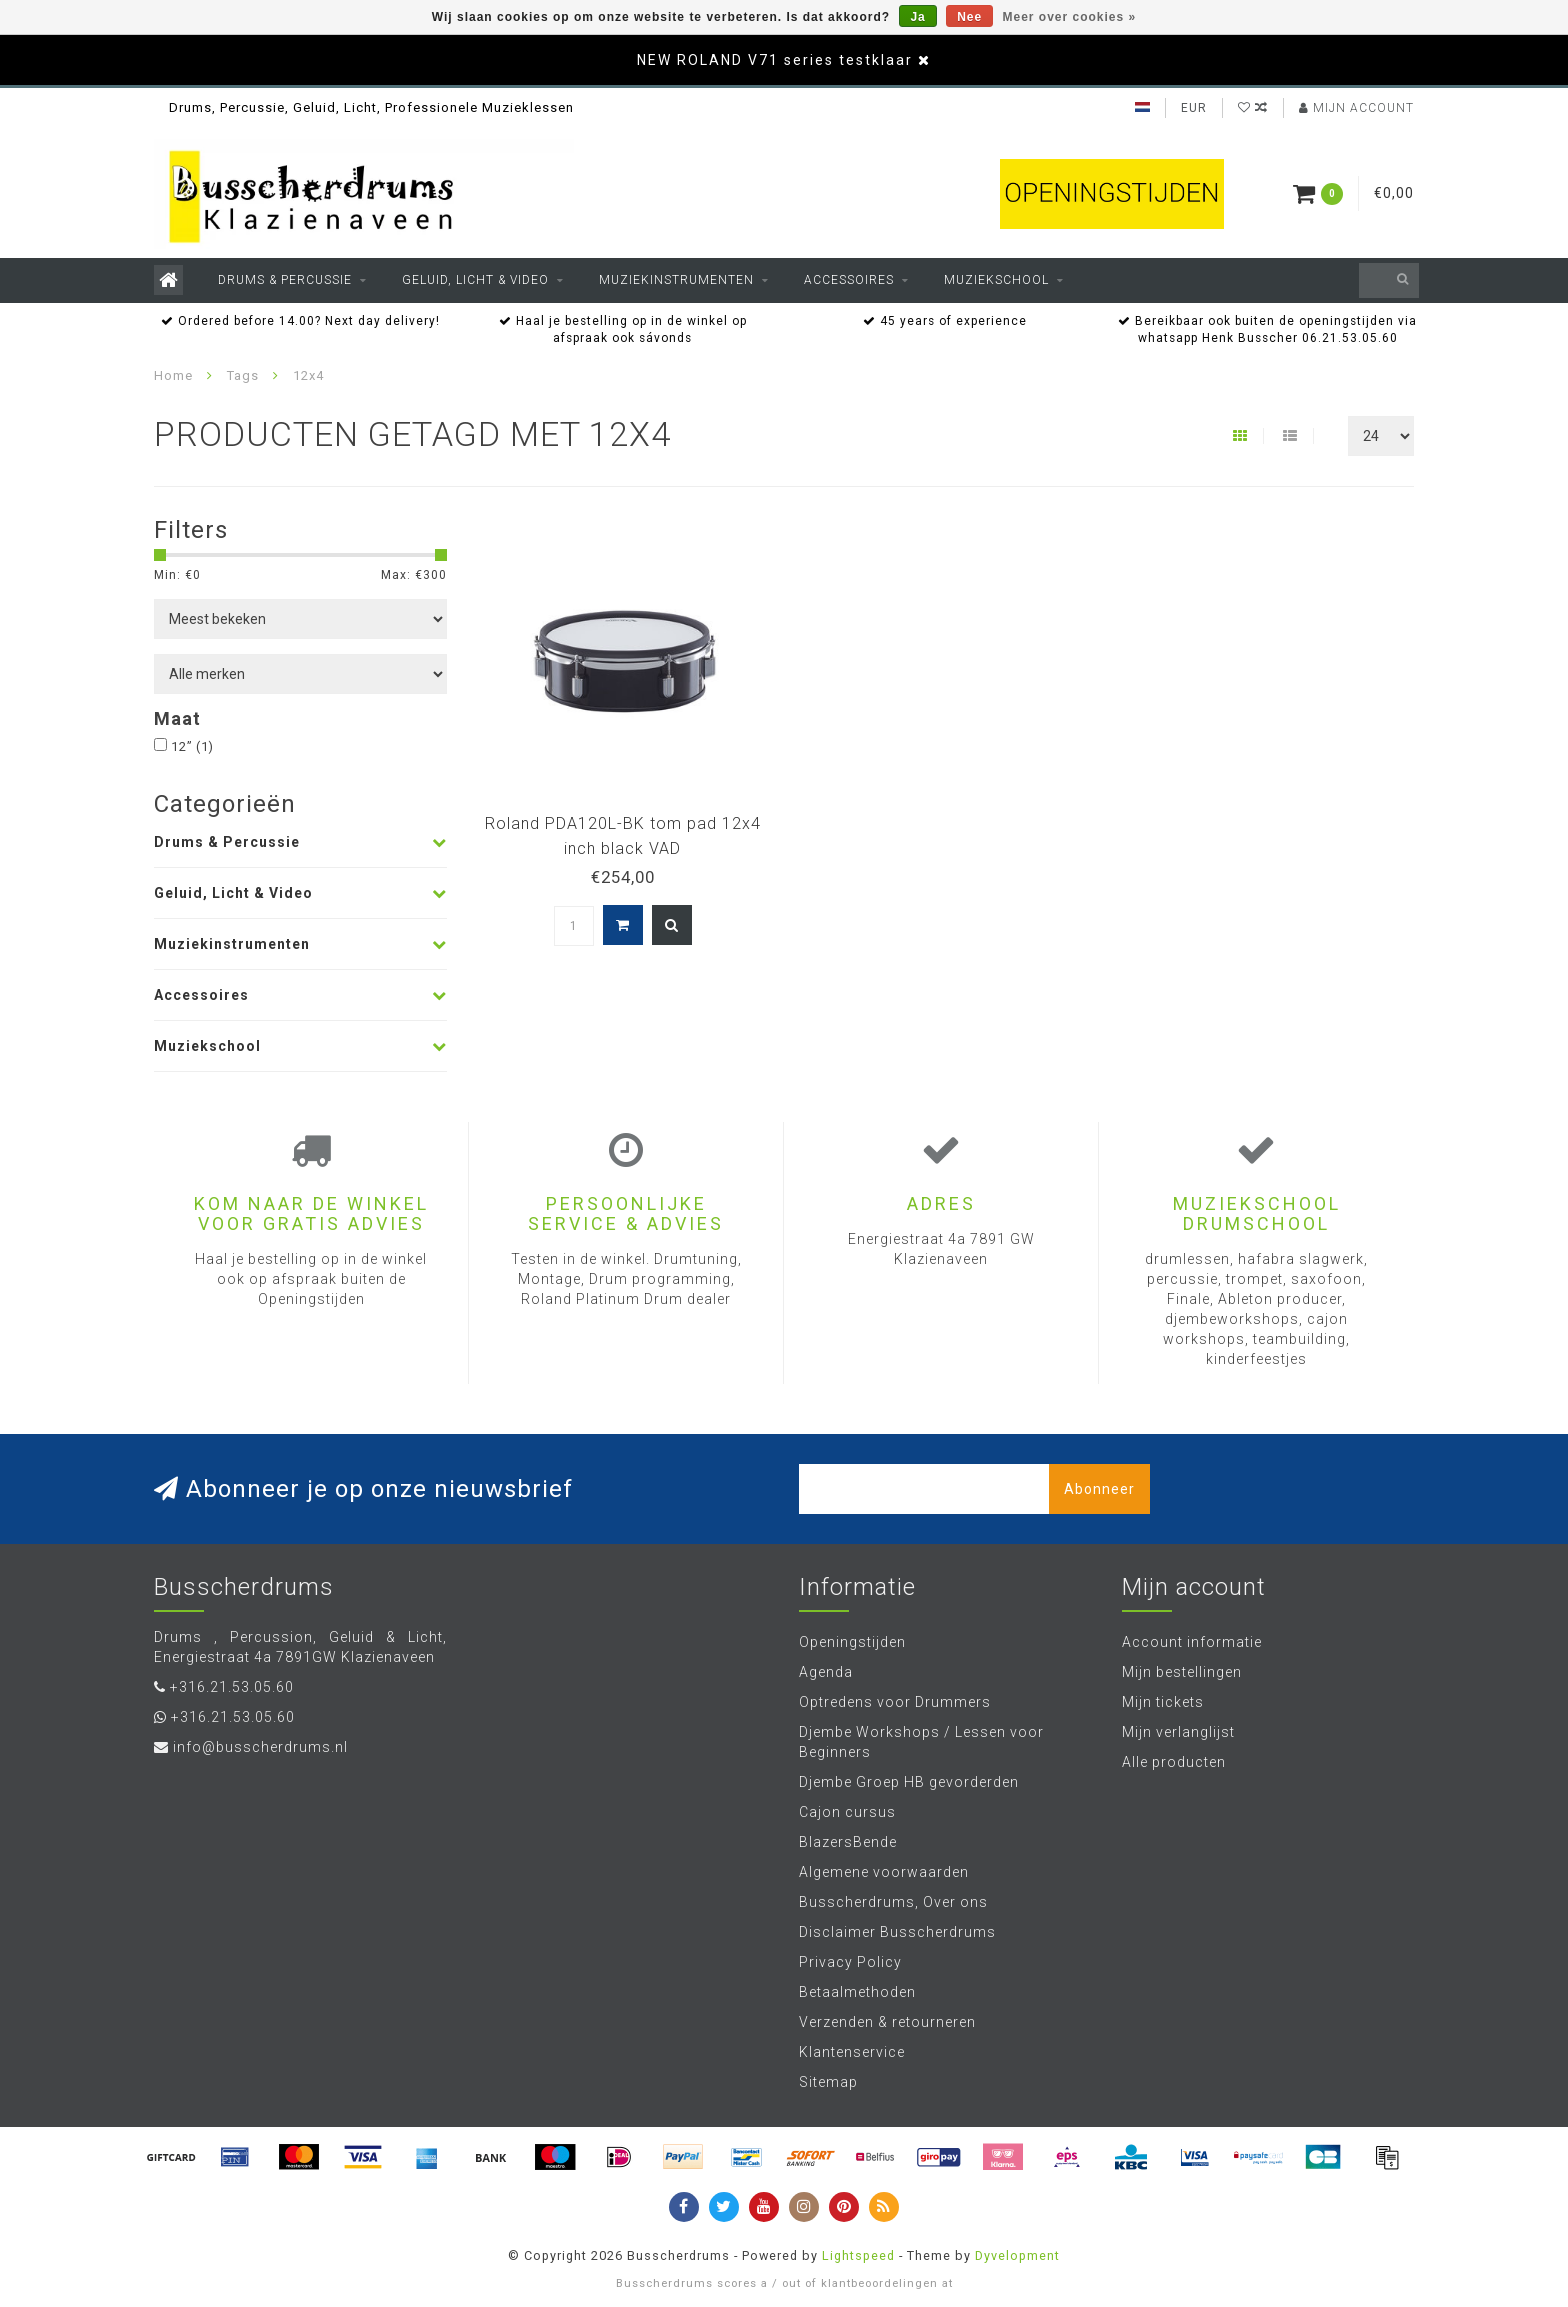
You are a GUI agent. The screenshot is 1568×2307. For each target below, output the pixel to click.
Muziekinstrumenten (676, 280)
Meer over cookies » (1070, 17)
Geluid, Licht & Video (475, 280)
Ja (917, 17)
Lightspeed (858, 2255)
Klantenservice (852, 2052)
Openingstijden (852, 1642)
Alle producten (1174, 1762)
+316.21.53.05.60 (232, 1687)
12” (192, 746)
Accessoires (849, 280)
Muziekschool (996, 280)
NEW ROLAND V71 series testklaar (775, 60)
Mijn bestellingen (1182, 1672)
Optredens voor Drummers (895, 1702)
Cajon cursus (847, 1812)
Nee (969, 17)
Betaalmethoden (857, 1992)
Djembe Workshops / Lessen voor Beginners (921, 1742)
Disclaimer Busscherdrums (897, 1932)
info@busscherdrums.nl (260, 1747)
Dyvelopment (1017, 2255)
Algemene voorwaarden (884, 1872)
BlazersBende (848, 1842)
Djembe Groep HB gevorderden (909, 1782)
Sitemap (828, 2082)
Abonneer (1099, 1489)
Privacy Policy (850, 1962)
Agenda (826, 1672)
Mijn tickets (1163, 1702)
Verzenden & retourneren (887, 2022)
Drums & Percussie (285, 280)
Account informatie (1192, 1642)
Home (173, 375)
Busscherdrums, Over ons (893, 1902)
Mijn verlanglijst (1178, 1732)
